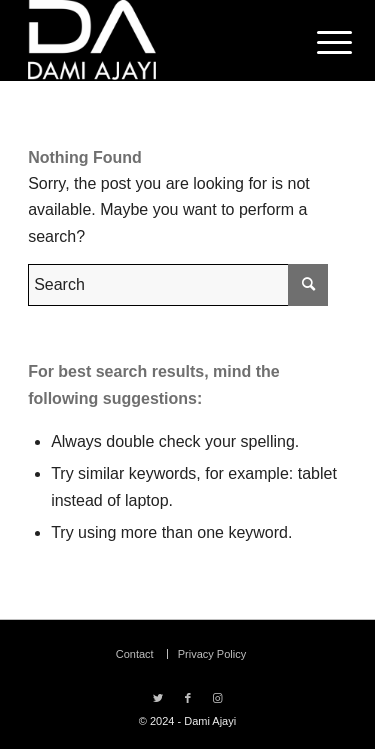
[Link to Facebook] (188, 698)
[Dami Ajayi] (155, 40)
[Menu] (319, 42)
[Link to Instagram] (218, 698)
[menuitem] (319, 42)
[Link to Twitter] (158, 698)
